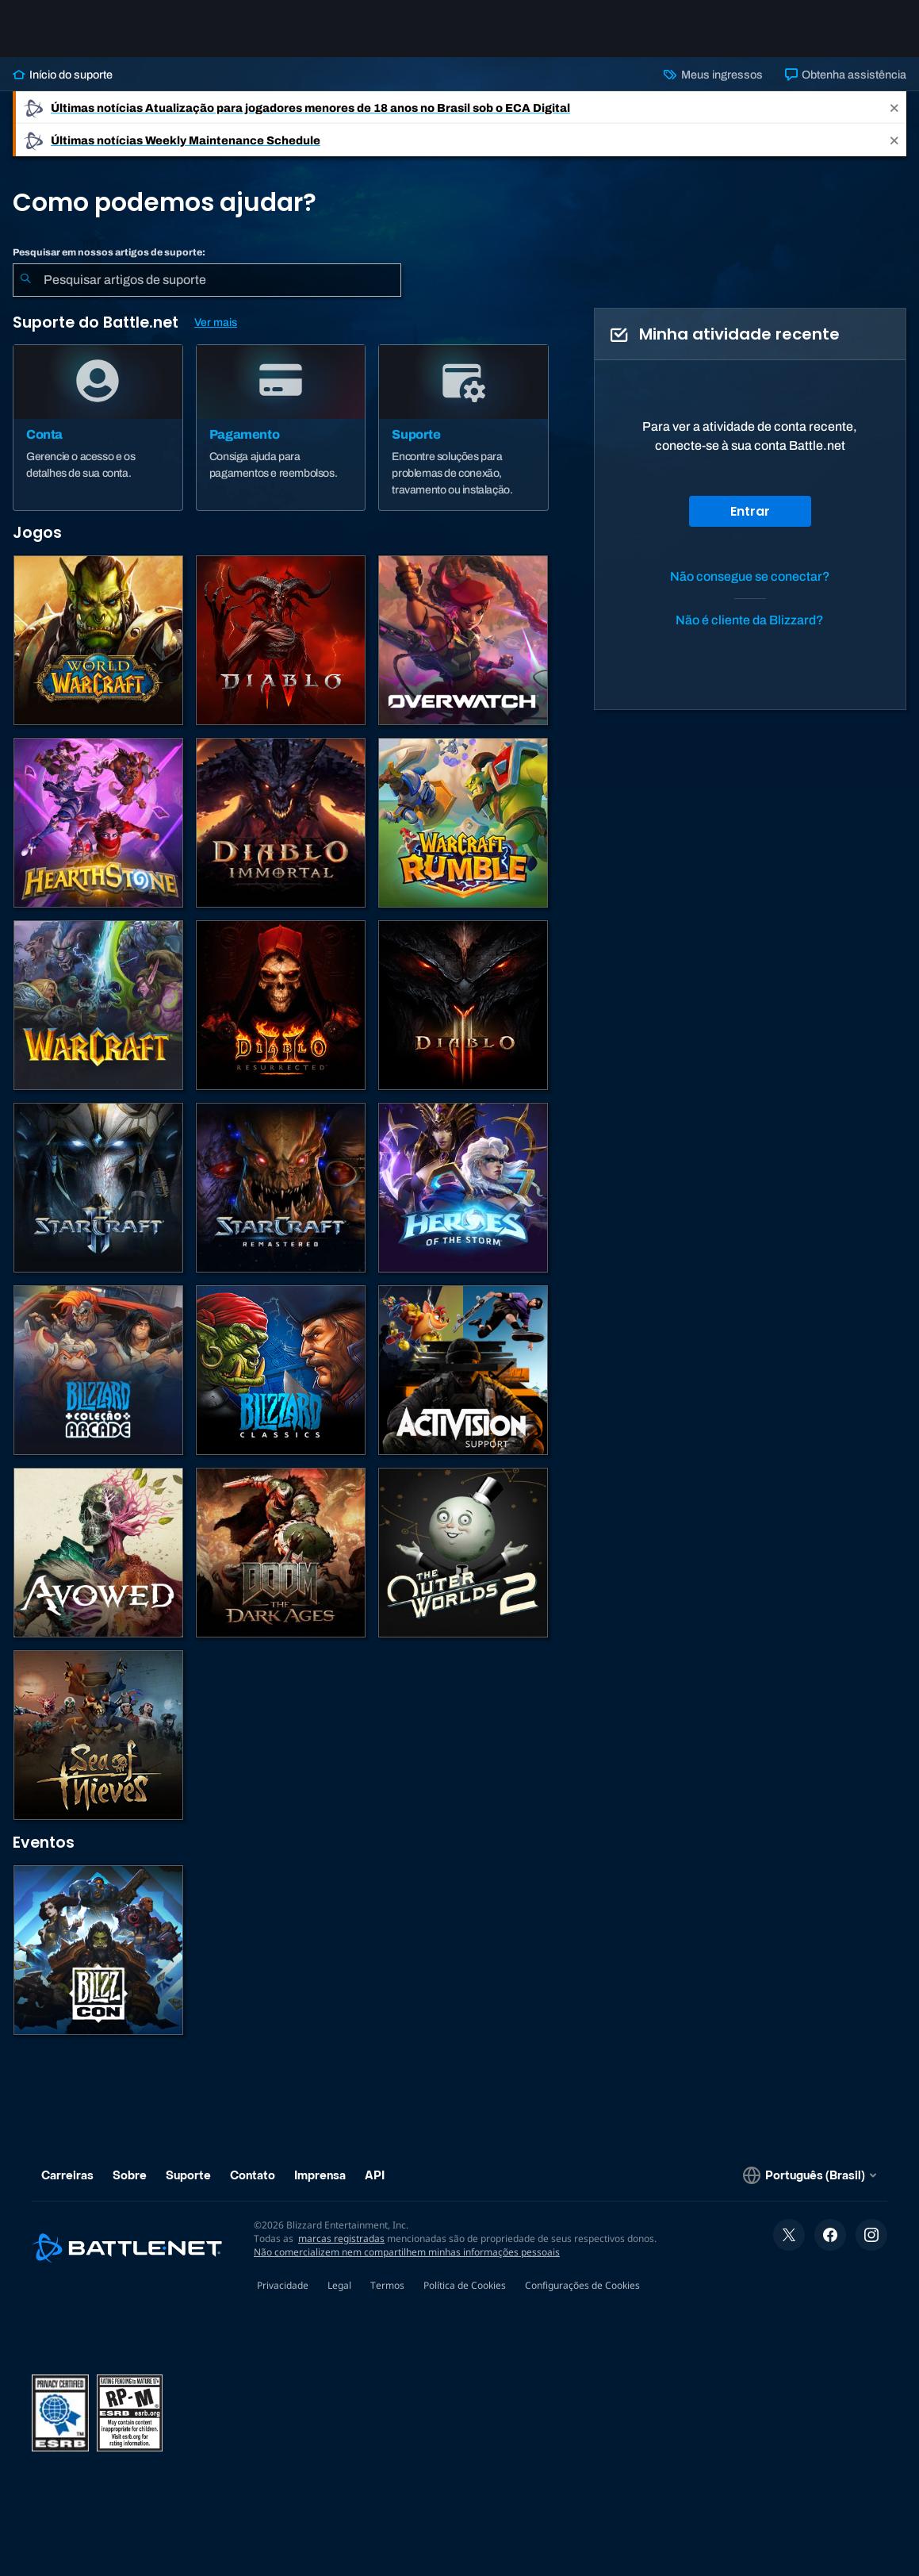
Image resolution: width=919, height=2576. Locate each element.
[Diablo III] (463, 1005)
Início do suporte (63, 74)
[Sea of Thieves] (98, 1735)
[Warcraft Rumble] (463, 822)
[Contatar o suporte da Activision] (463, 1370)
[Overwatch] (463, 640)
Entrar (750, 511)
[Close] (894, 107)
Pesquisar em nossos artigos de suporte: (109, 252)
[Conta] (98, 427)
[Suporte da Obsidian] (98, 1552)
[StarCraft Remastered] (280, 1187)
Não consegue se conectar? (750, 576)
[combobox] (207, 280)
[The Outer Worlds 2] (463, 1552)
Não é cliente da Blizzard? (750, 620)
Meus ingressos (713, 74)
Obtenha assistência (845, 74)
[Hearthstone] (98, 822)
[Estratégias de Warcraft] (98, 1005)
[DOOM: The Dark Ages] (280, 1552)
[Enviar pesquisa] (25, 280)
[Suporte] (463, 427)
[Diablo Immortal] (280, 822)
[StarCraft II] (98, 1187)
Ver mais (215, 322)
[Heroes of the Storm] (463, 1187)
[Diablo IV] (280, 640)
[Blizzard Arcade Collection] (98, 1370)
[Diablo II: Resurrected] (280, 1005)
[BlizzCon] (98, 1950)
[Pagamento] (281, 427)
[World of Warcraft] (98, 640)
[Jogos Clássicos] (280, 1370)
